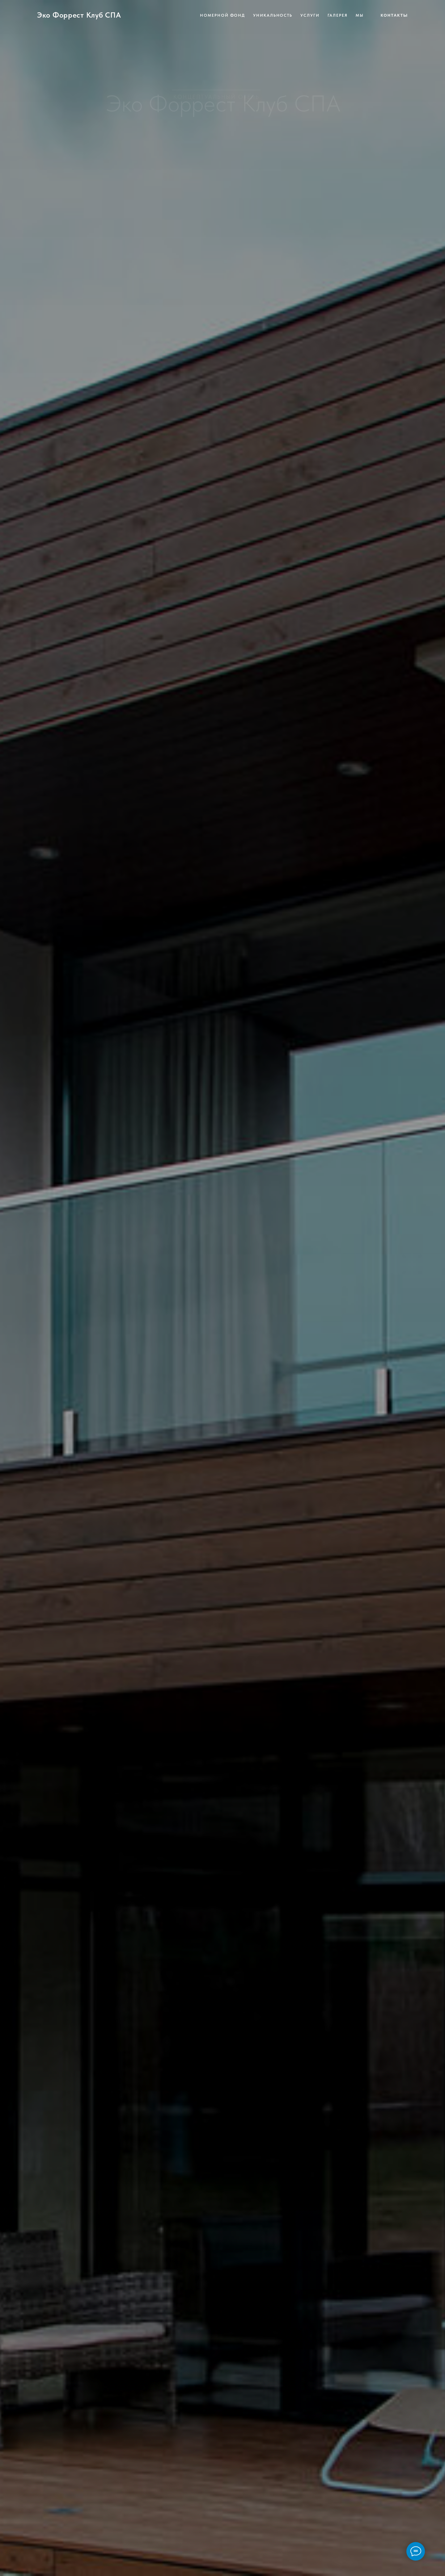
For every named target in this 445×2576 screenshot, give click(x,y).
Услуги (310, 15)
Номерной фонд (222, 15)
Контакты (394, 15)
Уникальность (272, 15)
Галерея (338, 15)
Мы (360, 15)
